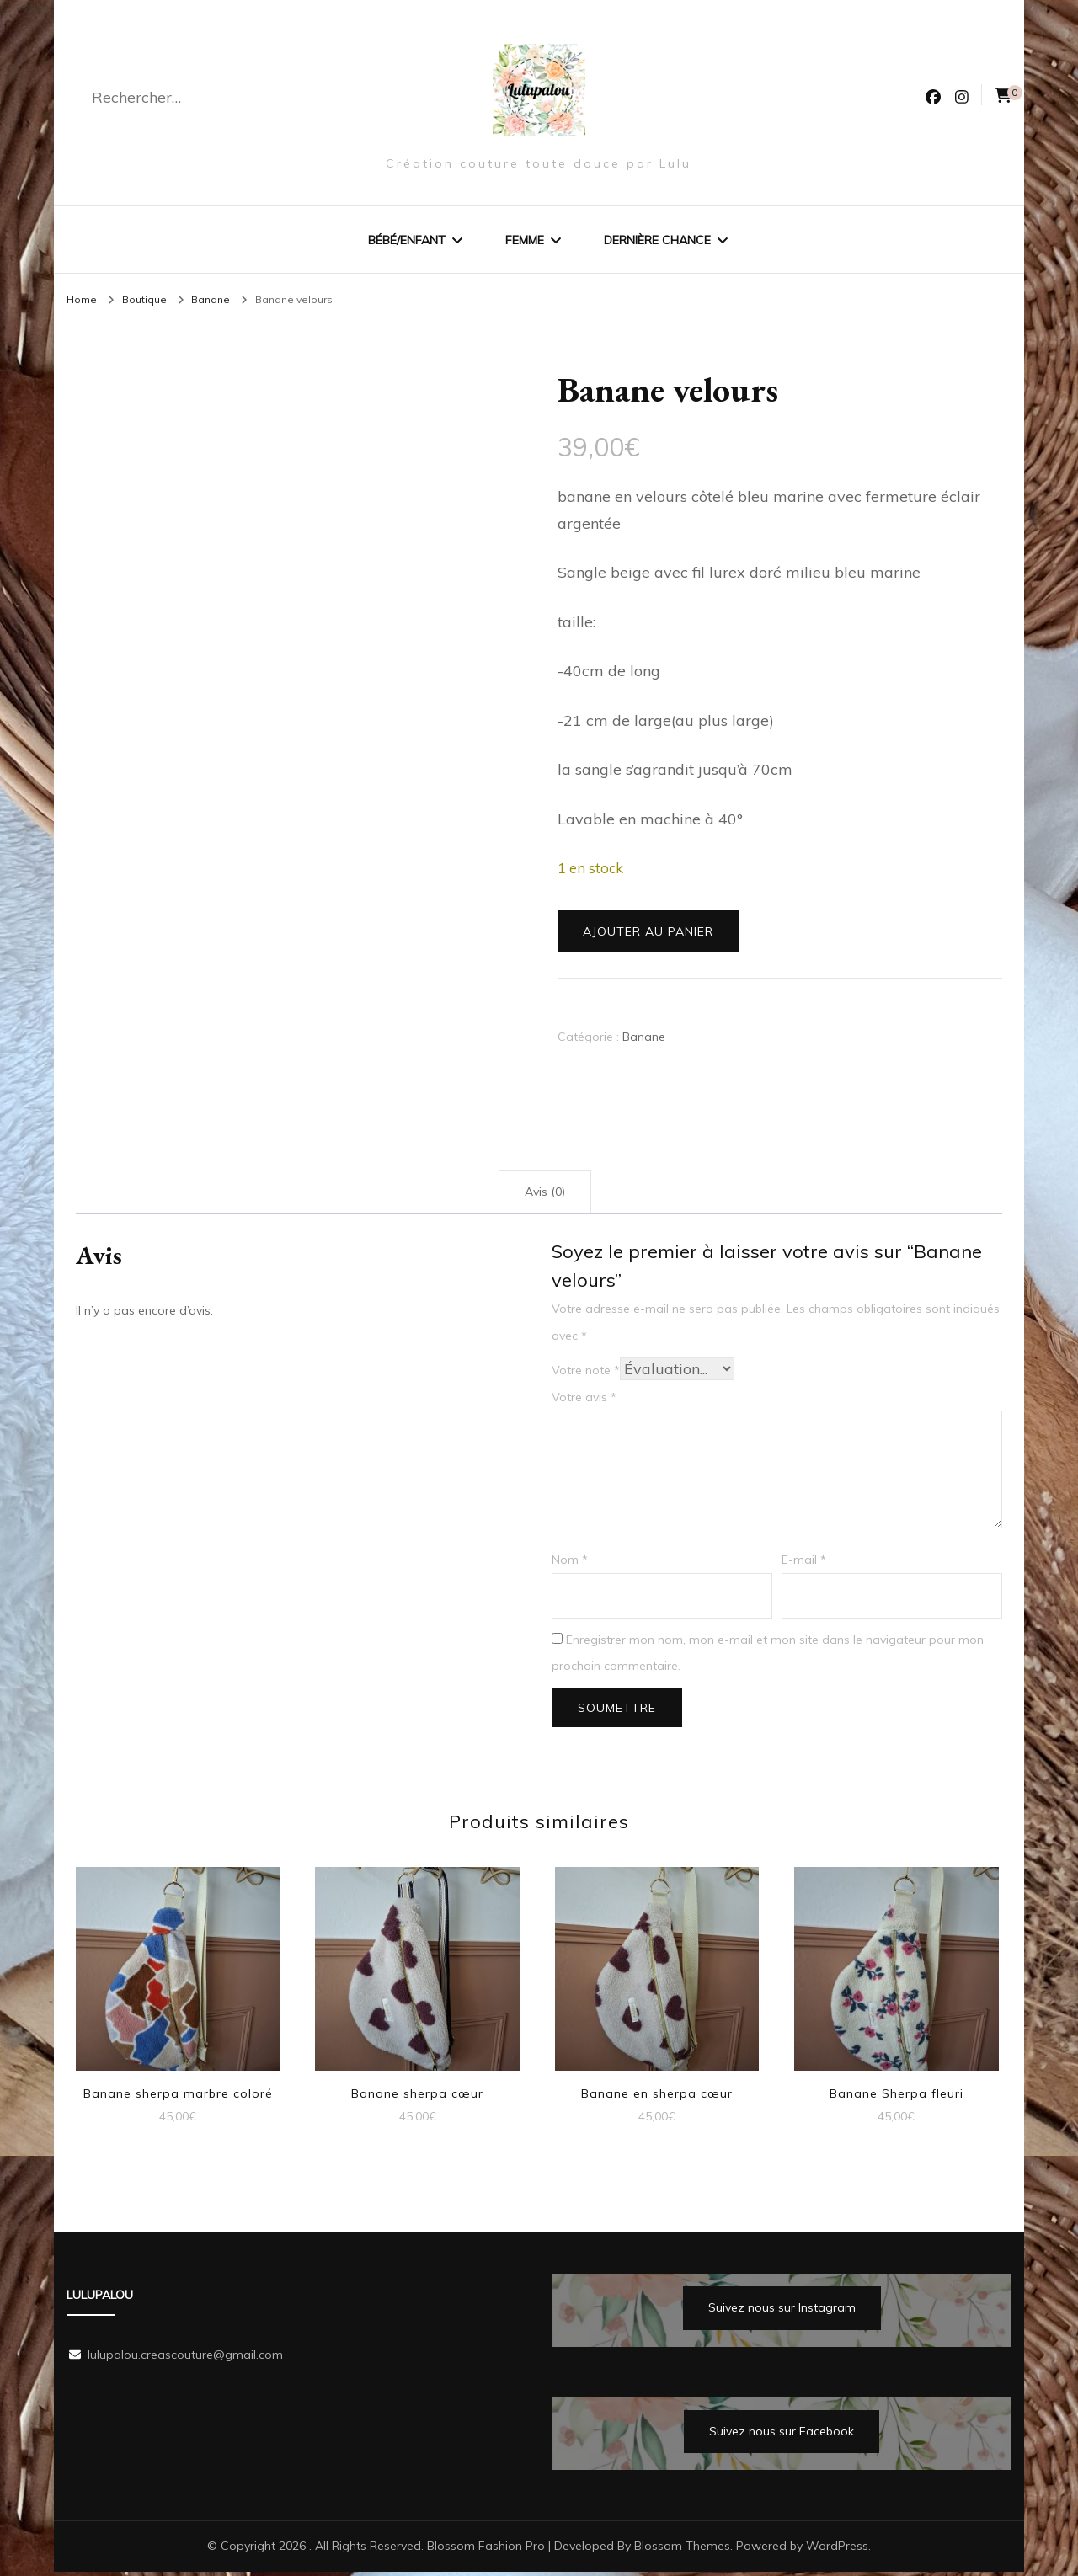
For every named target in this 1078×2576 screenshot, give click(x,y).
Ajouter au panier (648, 935)
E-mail (804, 1563)
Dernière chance (657, 240)
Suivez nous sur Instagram (782, 2311)
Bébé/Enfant (407, 240)
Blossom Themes (682, 2549)
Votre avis (584, 1401)
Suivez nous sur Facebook (781, 2435)
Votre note (586, 1374)
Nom (570, 1563)
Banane (643, 1040)
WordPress (837, 2549)
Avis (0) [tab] (545, 1195)
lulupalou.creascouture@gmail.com (185, 2358)
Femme (524, 240)
